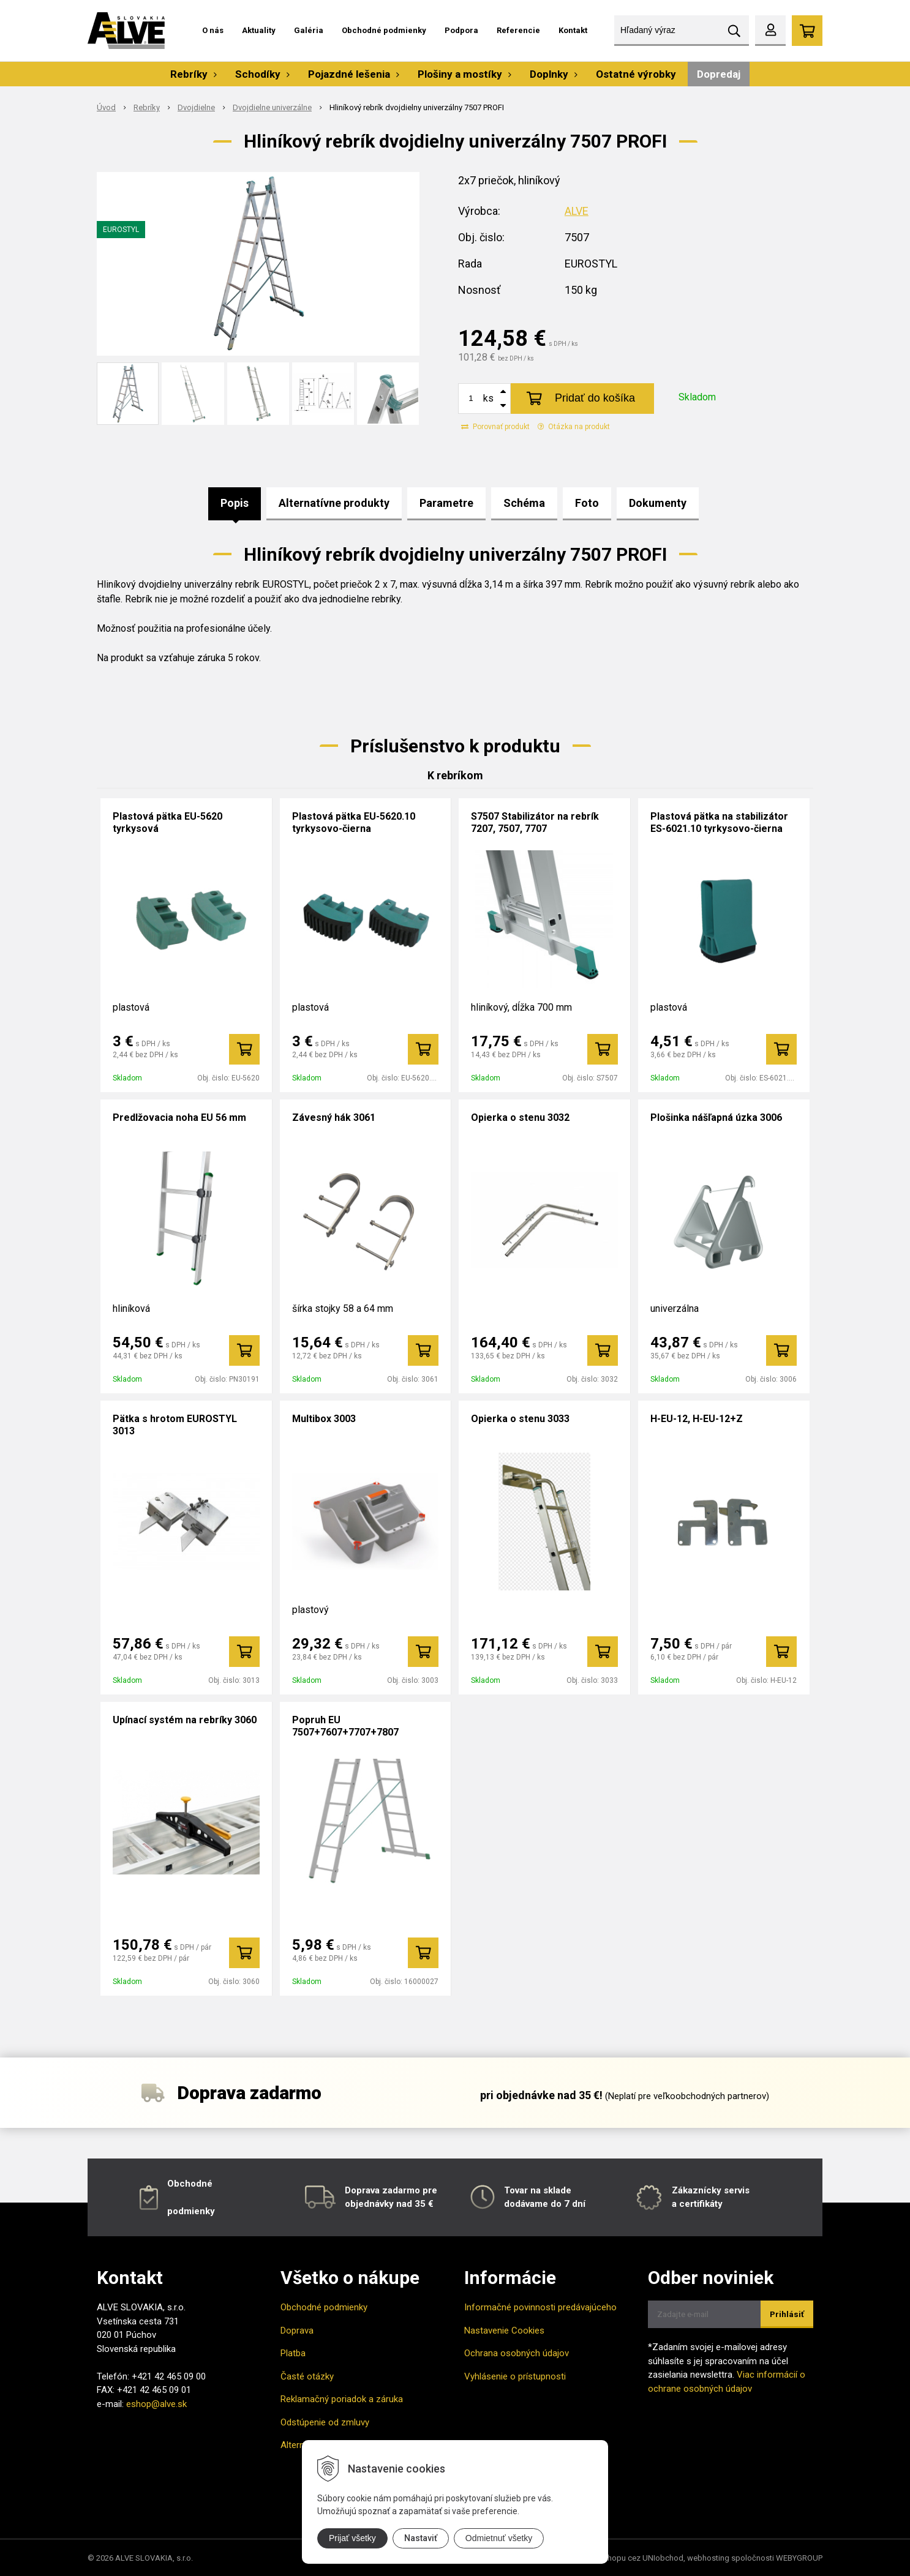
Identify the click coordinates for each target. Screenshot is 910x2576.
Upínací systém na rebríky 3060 (185, 1720)
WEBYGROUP (799, 2558)
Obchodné (189, 2183)
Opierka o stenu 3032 (520, 1117)
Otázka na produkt (574, 426)
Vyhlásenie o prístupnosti (515, 2376)
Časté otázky (307, 2376)
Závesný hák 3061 (333, 1117)
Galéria (308, 30)
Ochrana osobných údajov (516, 2353)
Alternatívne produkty (334, 502)
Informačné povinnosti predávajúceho (540, 2307)
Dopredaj (718, 74)
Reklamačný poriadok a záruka (341, 2399)
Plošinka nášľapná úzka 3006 (716, 1117)
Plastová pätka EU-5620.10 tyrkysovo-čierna (353, 822)
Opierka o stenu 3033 (520, 1419)
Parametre (446, 502)
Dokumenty (657, 502)
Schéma (524, 502)
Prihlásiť (787, 2314)
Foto (587, 502)
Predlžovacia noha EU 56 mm (179, 1117)
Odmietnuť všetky (499, 2538)
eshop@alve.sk (156, 2403)
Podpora (461, 30)
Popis (234, 502)
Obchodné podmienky (384, 30)
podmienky (191, 2211)
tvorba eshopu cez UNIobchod (628, 2558)
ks (488, 398)
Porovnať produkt (495, 426)
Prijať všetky (352, 2538)
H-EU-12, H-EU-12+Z (696, 1419)
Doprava (297, 2330)
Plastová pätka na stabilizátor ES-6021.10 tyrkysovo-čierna (719, 822)
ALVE (576, 210)
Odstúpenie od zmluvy (324, 2422)
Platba (293, 2353)
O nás (213, 30)
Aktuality (259, 30)
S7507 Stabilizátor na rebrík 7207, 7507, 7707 (535, 822)
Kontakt (572, 30)
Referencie (518, 30)
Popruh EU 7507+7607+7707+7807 (345, 1726)
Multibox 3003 (324, 1419)
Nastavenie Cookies (504, 2330)
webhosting (708, 2558)
